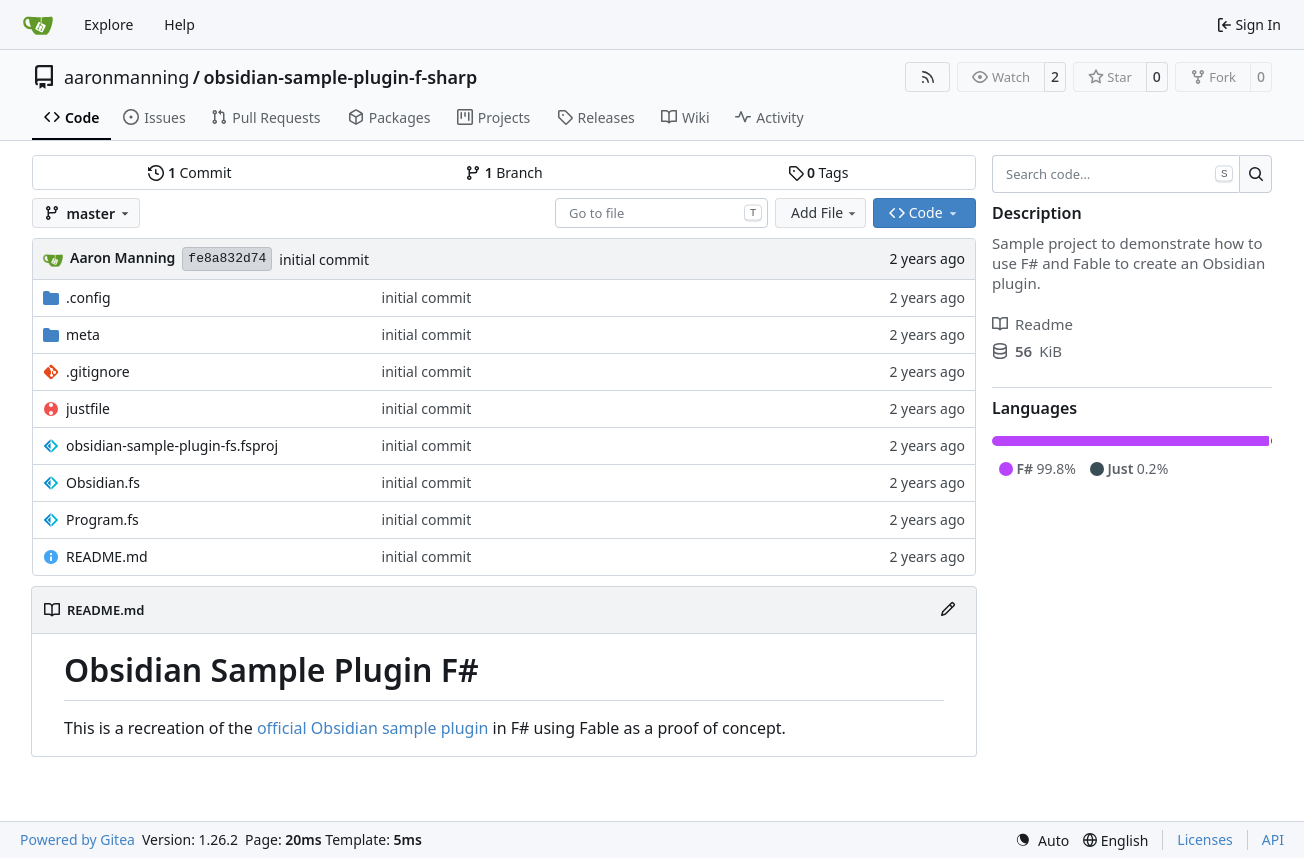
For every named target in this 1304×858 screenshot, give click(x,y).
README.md (107, 556)
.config (88, 297)
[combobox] (661, 213)
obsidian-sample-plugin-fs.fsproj (172, 445)
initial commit (324, 259)
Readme (1032, 324)
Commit (189, 172)
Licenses (1205, 839)
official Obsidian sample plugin (372, 728)
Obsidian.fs (103, 482)
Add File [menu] (825, 212)
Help (179, 24)
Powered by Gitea (77, 839)
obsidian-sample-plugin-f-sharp (341, 77)
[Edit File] (948, 610)
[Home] (38, 25)
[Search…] (1255, 174)
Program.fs (102, 519)
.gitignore (98, 371)
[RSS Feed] (928, 77)
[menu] (1042, 840)
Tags (818, 172)
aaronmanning (126, 77)
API (1273, 839)
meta (83, 334)
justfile (88, 408)
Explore (108, 24)
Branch (504, 172)
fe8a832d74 (227, 258)
